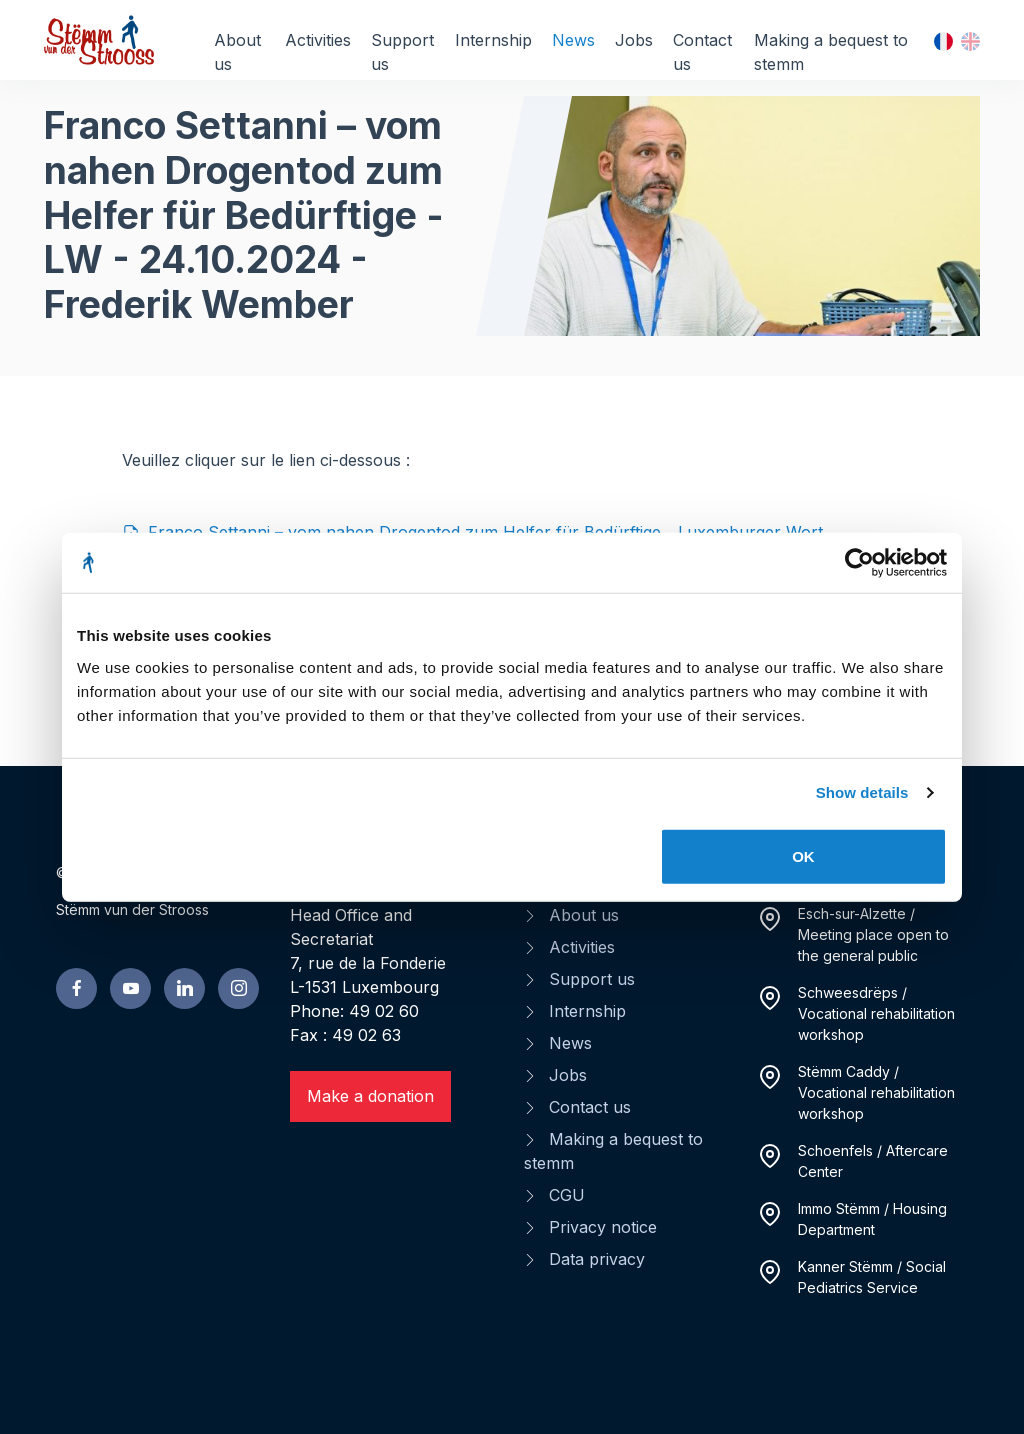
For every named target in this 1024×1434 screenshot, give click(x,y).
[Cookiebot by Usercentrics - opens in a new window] (859, 563)
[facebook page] (76, 988)
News (573, 40)
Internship (493, 40)
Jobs (634, 40)
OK (803, 855)
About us (237, 52)
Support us (402, 52)
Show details (862, 792)
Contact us (702, 52)
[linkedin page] (184, 988)
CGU (567, 1195)
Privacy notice (603, 1227)
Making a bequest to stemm (831, 52)
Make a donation (370, 1096)
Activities (318, 40)
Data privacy (597, 1259)
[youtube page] (130, 988)
